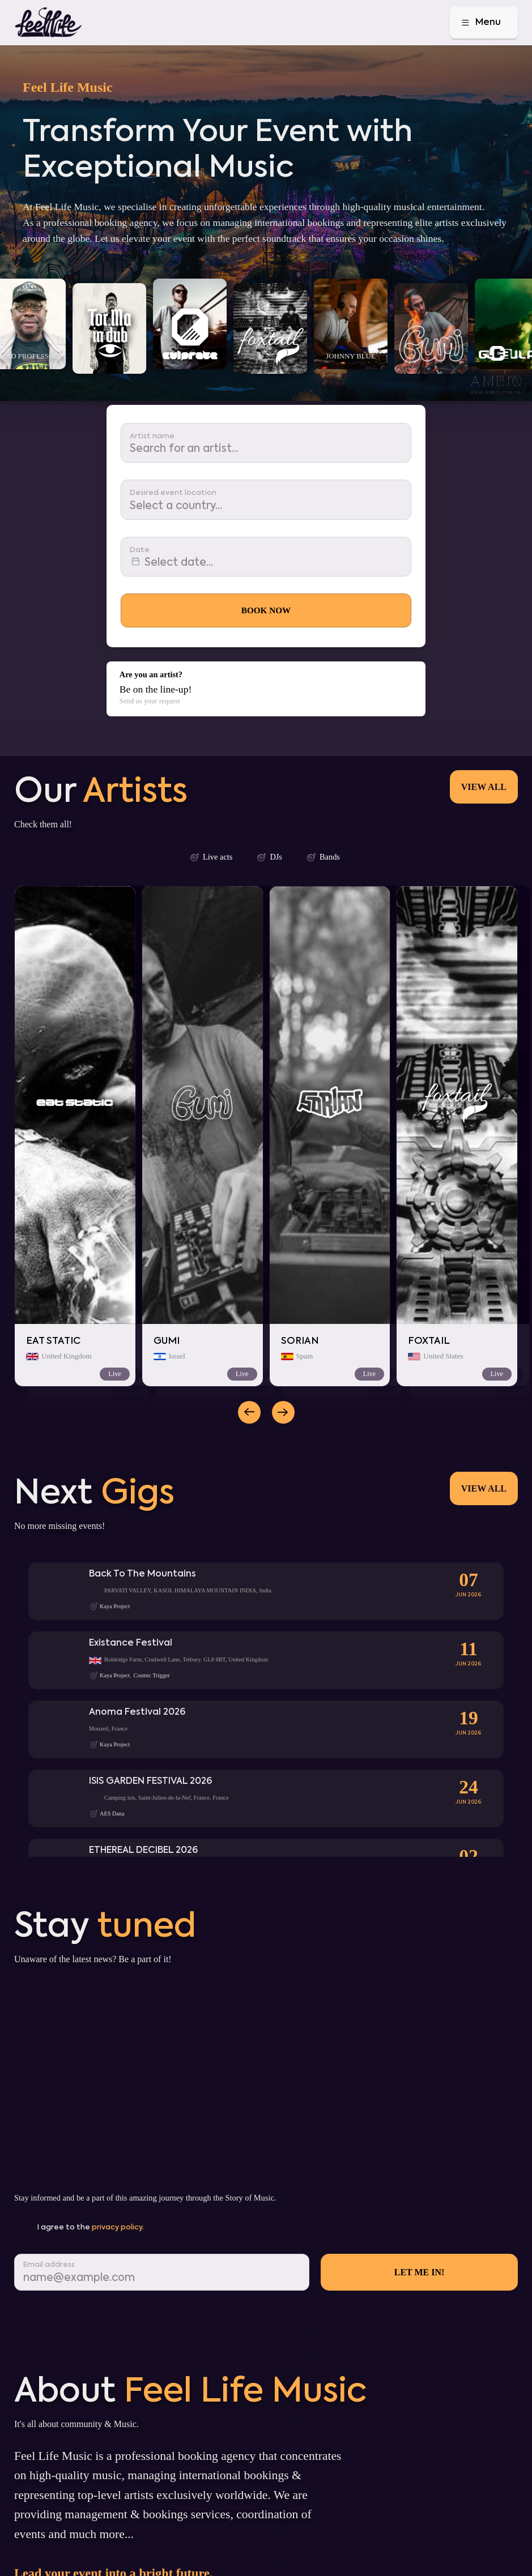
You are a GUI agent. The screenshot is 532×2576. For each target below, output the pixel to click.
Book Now (266, 610)
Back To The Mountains (142, 1573)
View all (484, 787)
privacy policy (117, 2227)
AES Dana (112, 1813)
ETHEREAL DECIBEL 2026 (143, 1850)
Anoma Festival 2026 (137, 1711)
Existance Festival (130, 1642)
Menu (480, 23)
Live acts (210, 857)
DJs (269, 857)
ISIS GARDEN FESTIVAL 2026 (150, 1780)
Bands (323, 857)
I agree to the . (90, 2227)
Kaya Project (115, 1606)
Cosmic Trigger (152, 1675)
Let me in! (419, 2272)
